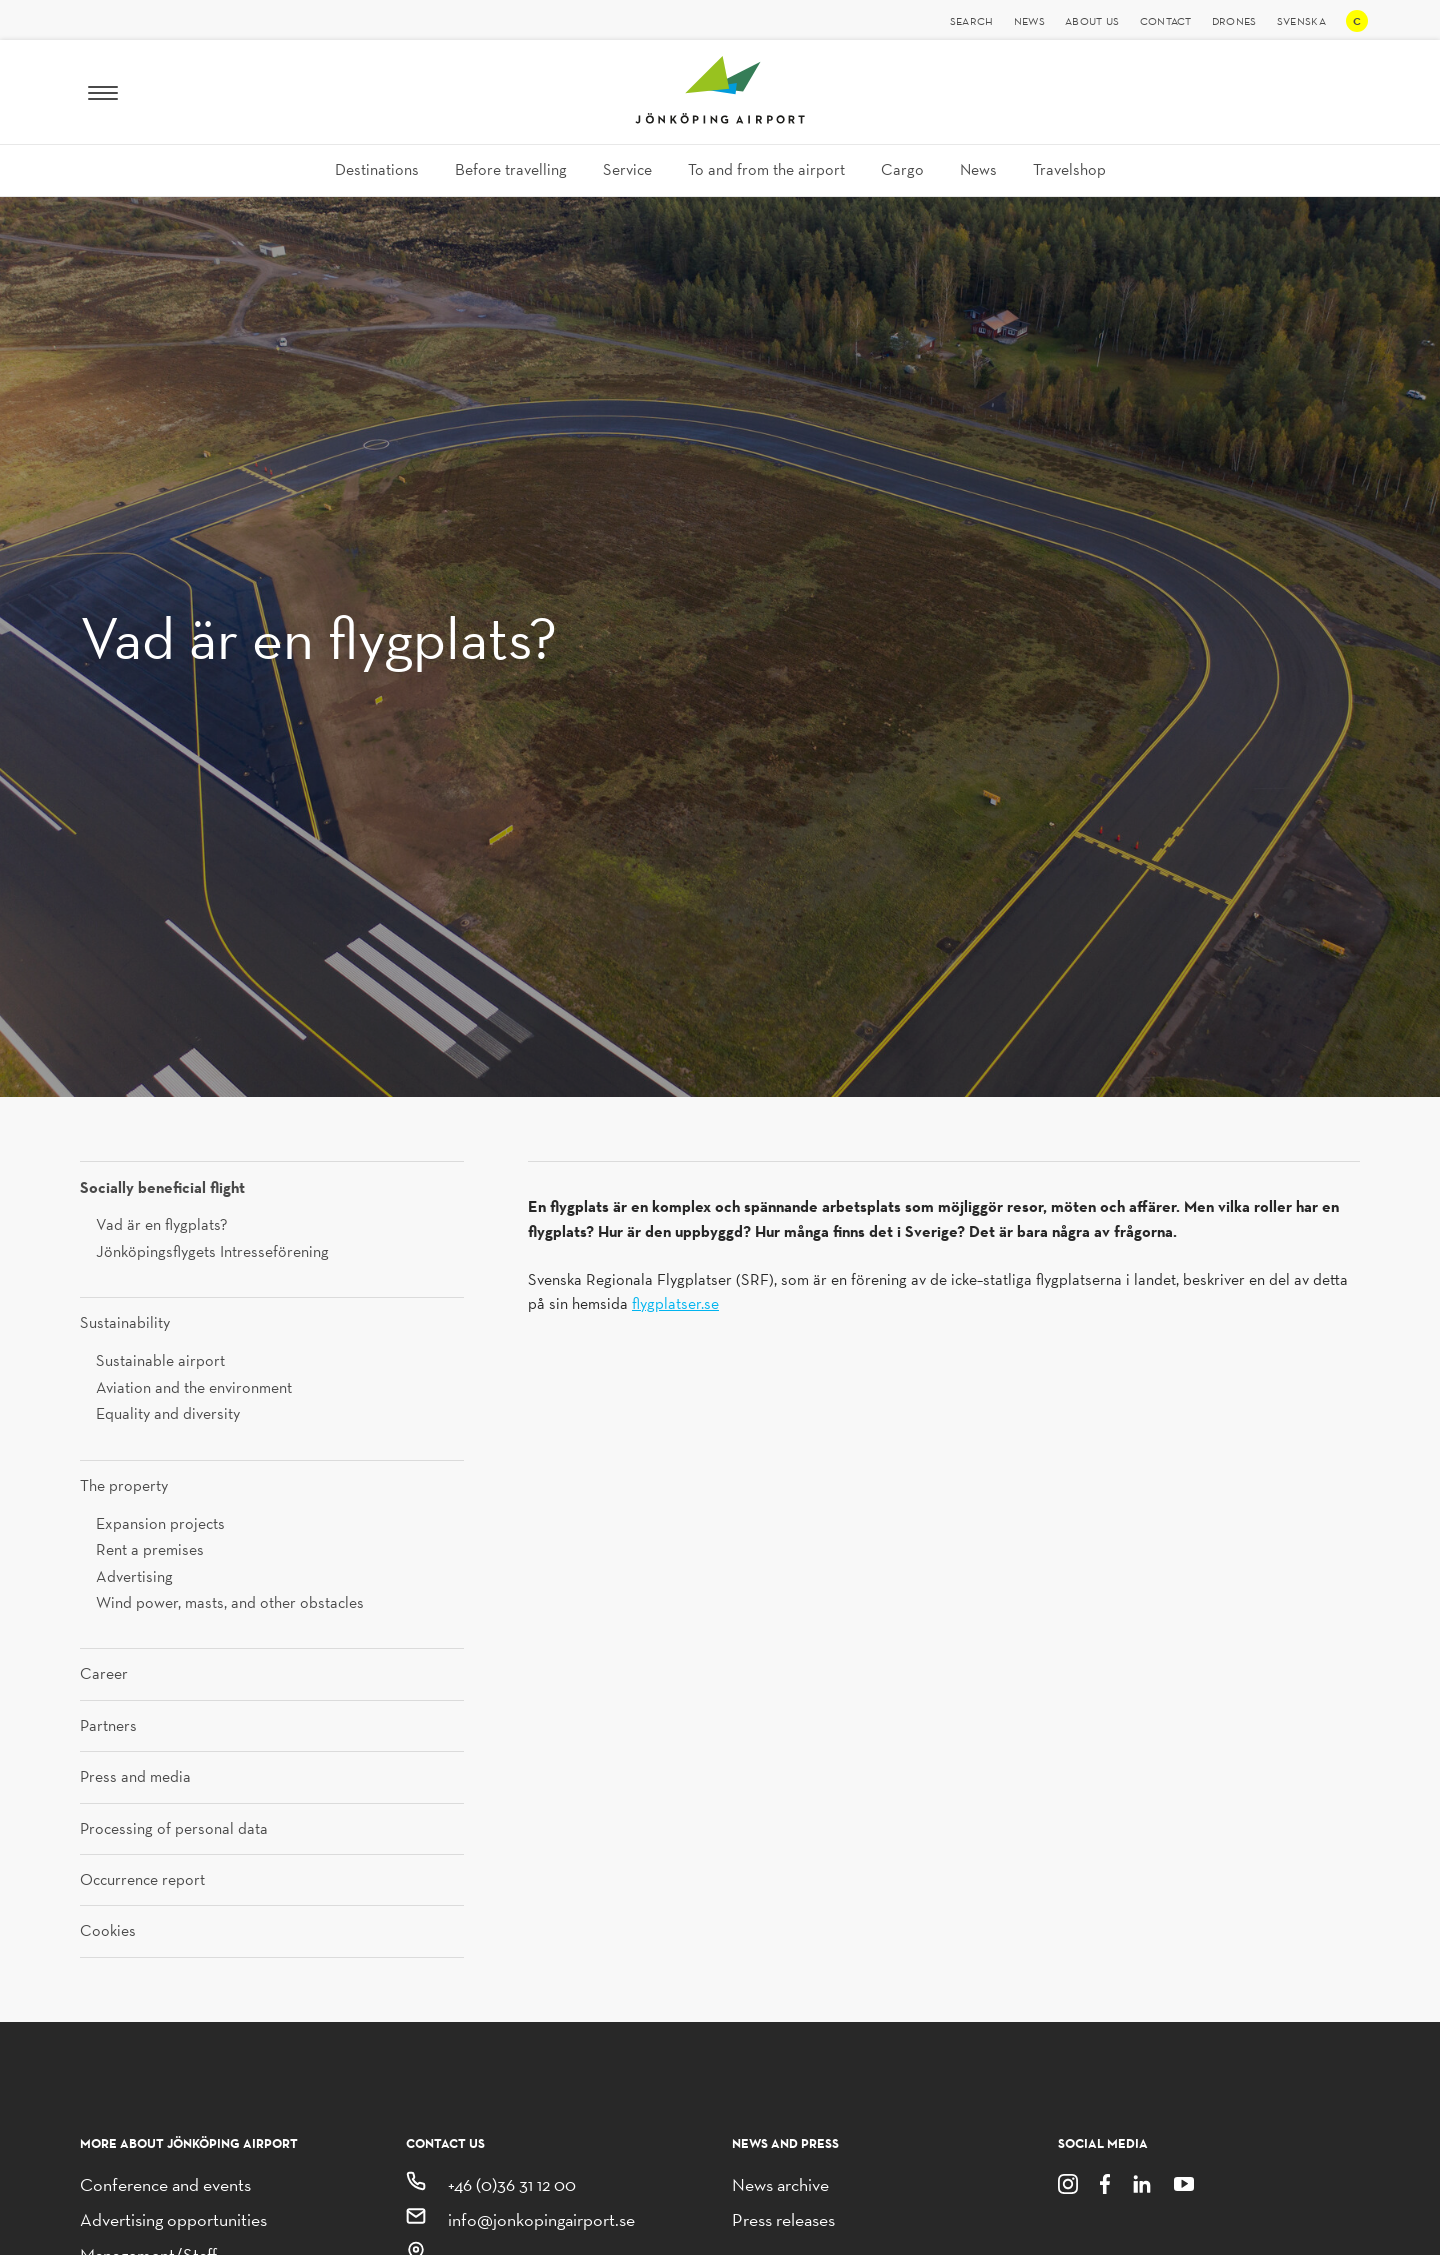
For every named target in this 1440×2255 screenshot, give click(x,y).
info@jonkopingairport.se (541, 2219)
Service (627, 169)
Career (104, 1674)
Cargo (902, 169)
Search (972, 21)
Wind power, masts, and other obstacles (230, 1602)
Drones (1234, 21)
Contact (1166, 21)
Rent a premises (150, 1549)
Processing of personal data (174, 1829)
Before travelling (511, 169)
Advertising (134, 1576)
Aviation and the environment (194, 1387)
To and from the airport (766, 169)
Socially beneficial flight (162, 1187)
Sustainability (125, 1323)
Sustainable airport (160, 1360)
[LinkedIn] (1142, 2182)
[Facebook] (1105, 2182)
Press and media (135, 1777)
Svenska (1301, 21)
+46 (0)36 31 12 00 (512, 2184)
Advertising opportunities (173, 2219)
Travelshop (1069, 169)
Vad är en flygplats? (162, 1224)
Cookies (108, 1931)
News (1029, 21)
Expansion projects (160, 1523)
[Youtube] (1184, 2182)
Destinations (377, 169)
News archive (780, 2184)
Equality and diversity (168, 1413)
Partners (108, 1726)
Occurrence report (142, 1880)
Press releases (783, 2219)
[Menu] (103, 92)
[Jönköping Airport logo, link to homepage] (720, 118)
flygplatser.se (675, 1303)
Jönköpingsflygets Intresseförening (212, 1251)
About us (1092, 21)
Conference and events (165, 2184)
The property (124, 1486)
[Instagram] (1068, 2182)
